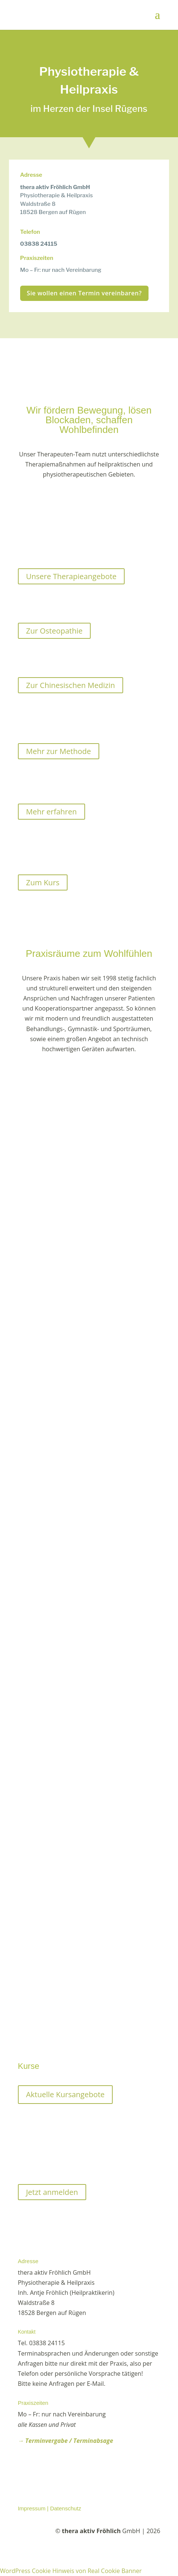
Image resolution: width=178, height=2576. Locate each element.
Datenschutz (65, 2508)
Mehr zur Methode (58, 751)
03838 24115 (38, 244)
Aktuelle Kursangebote (65, 2094)
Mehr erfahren (51, 812)
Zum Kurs (43, 882)
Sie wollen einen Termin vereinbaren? (84, 293)
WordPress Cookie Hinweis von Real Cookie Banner (71, 2571)
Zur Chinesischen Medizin (70, 685)
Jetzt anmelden (52, 2192)
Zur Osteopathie (54, 631)
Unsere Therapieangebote (71, 576)
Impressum (32, 2508)
